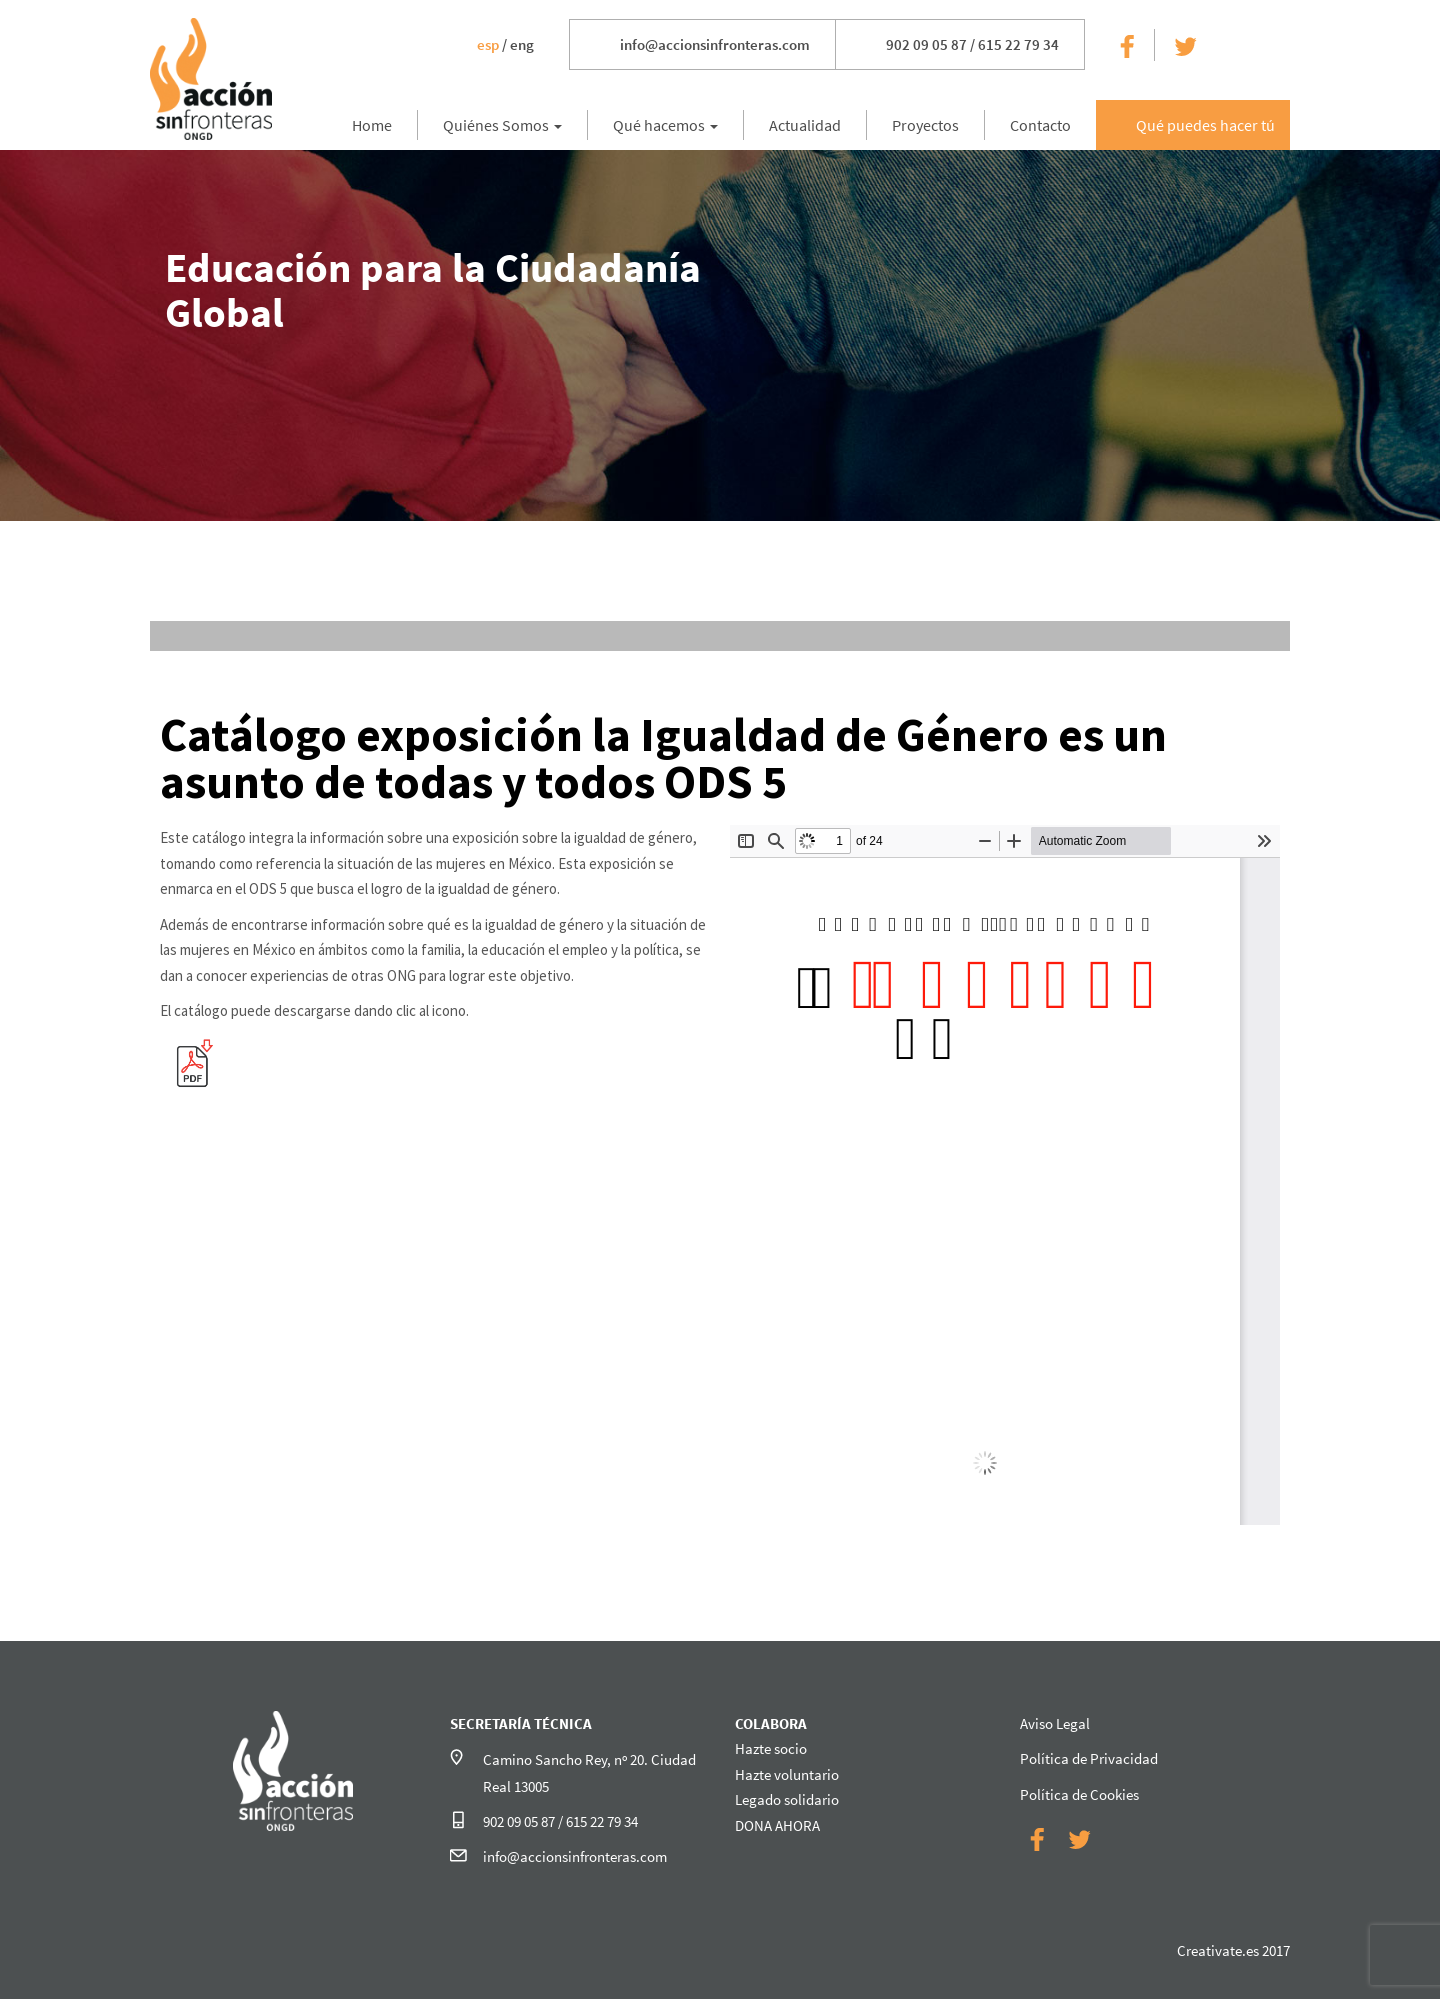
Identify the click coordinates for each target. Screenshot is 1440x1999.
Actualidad (805, 125)
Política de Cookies (1079, 1794)
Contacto (1040, 125)
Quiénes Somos (502, 125)
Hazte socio (771, 1748)
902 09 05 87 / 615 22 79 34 (972, 44)
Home (372, 125)
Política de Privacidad (1089, 1758)
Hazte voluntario (787, 1774)
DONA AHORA (777, 1825)
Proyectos (925, 125)
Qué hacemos (665, 125)
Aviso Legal (1055, 1723)
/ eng (505, 44)
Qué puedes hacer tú (1205, 125)
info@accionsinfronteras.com (715, 44)
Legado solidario (787, 1799)
